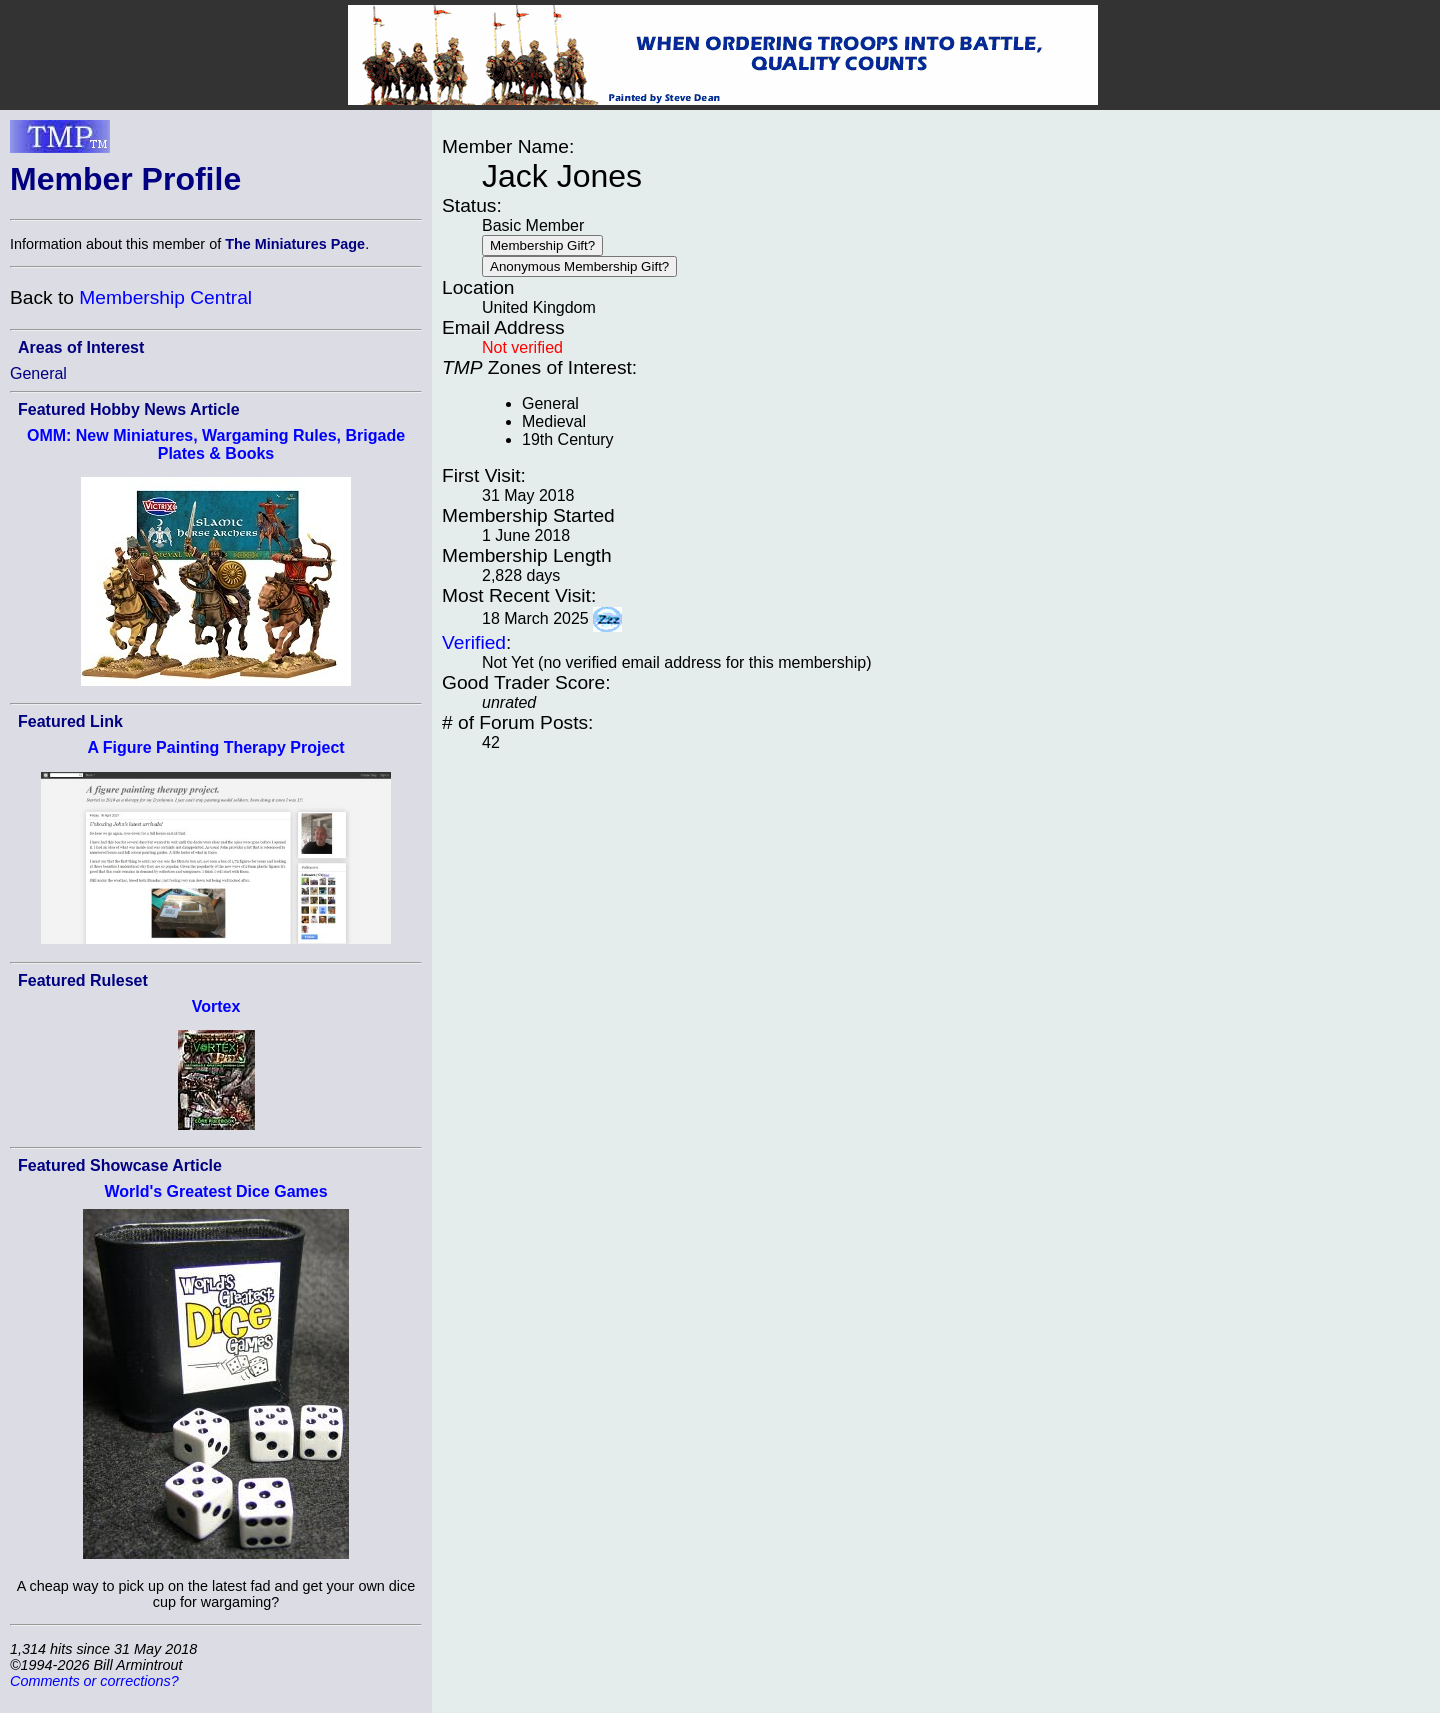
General (38, 373)
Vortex (216, 1006)
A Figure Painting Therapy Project (215, 747)
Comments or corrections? (94, 1681)
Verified (474, 642)
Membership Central (165, 297)
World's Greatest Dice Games (215, 1191)
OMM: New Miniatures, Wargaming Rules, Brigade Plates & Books (216, 444)
